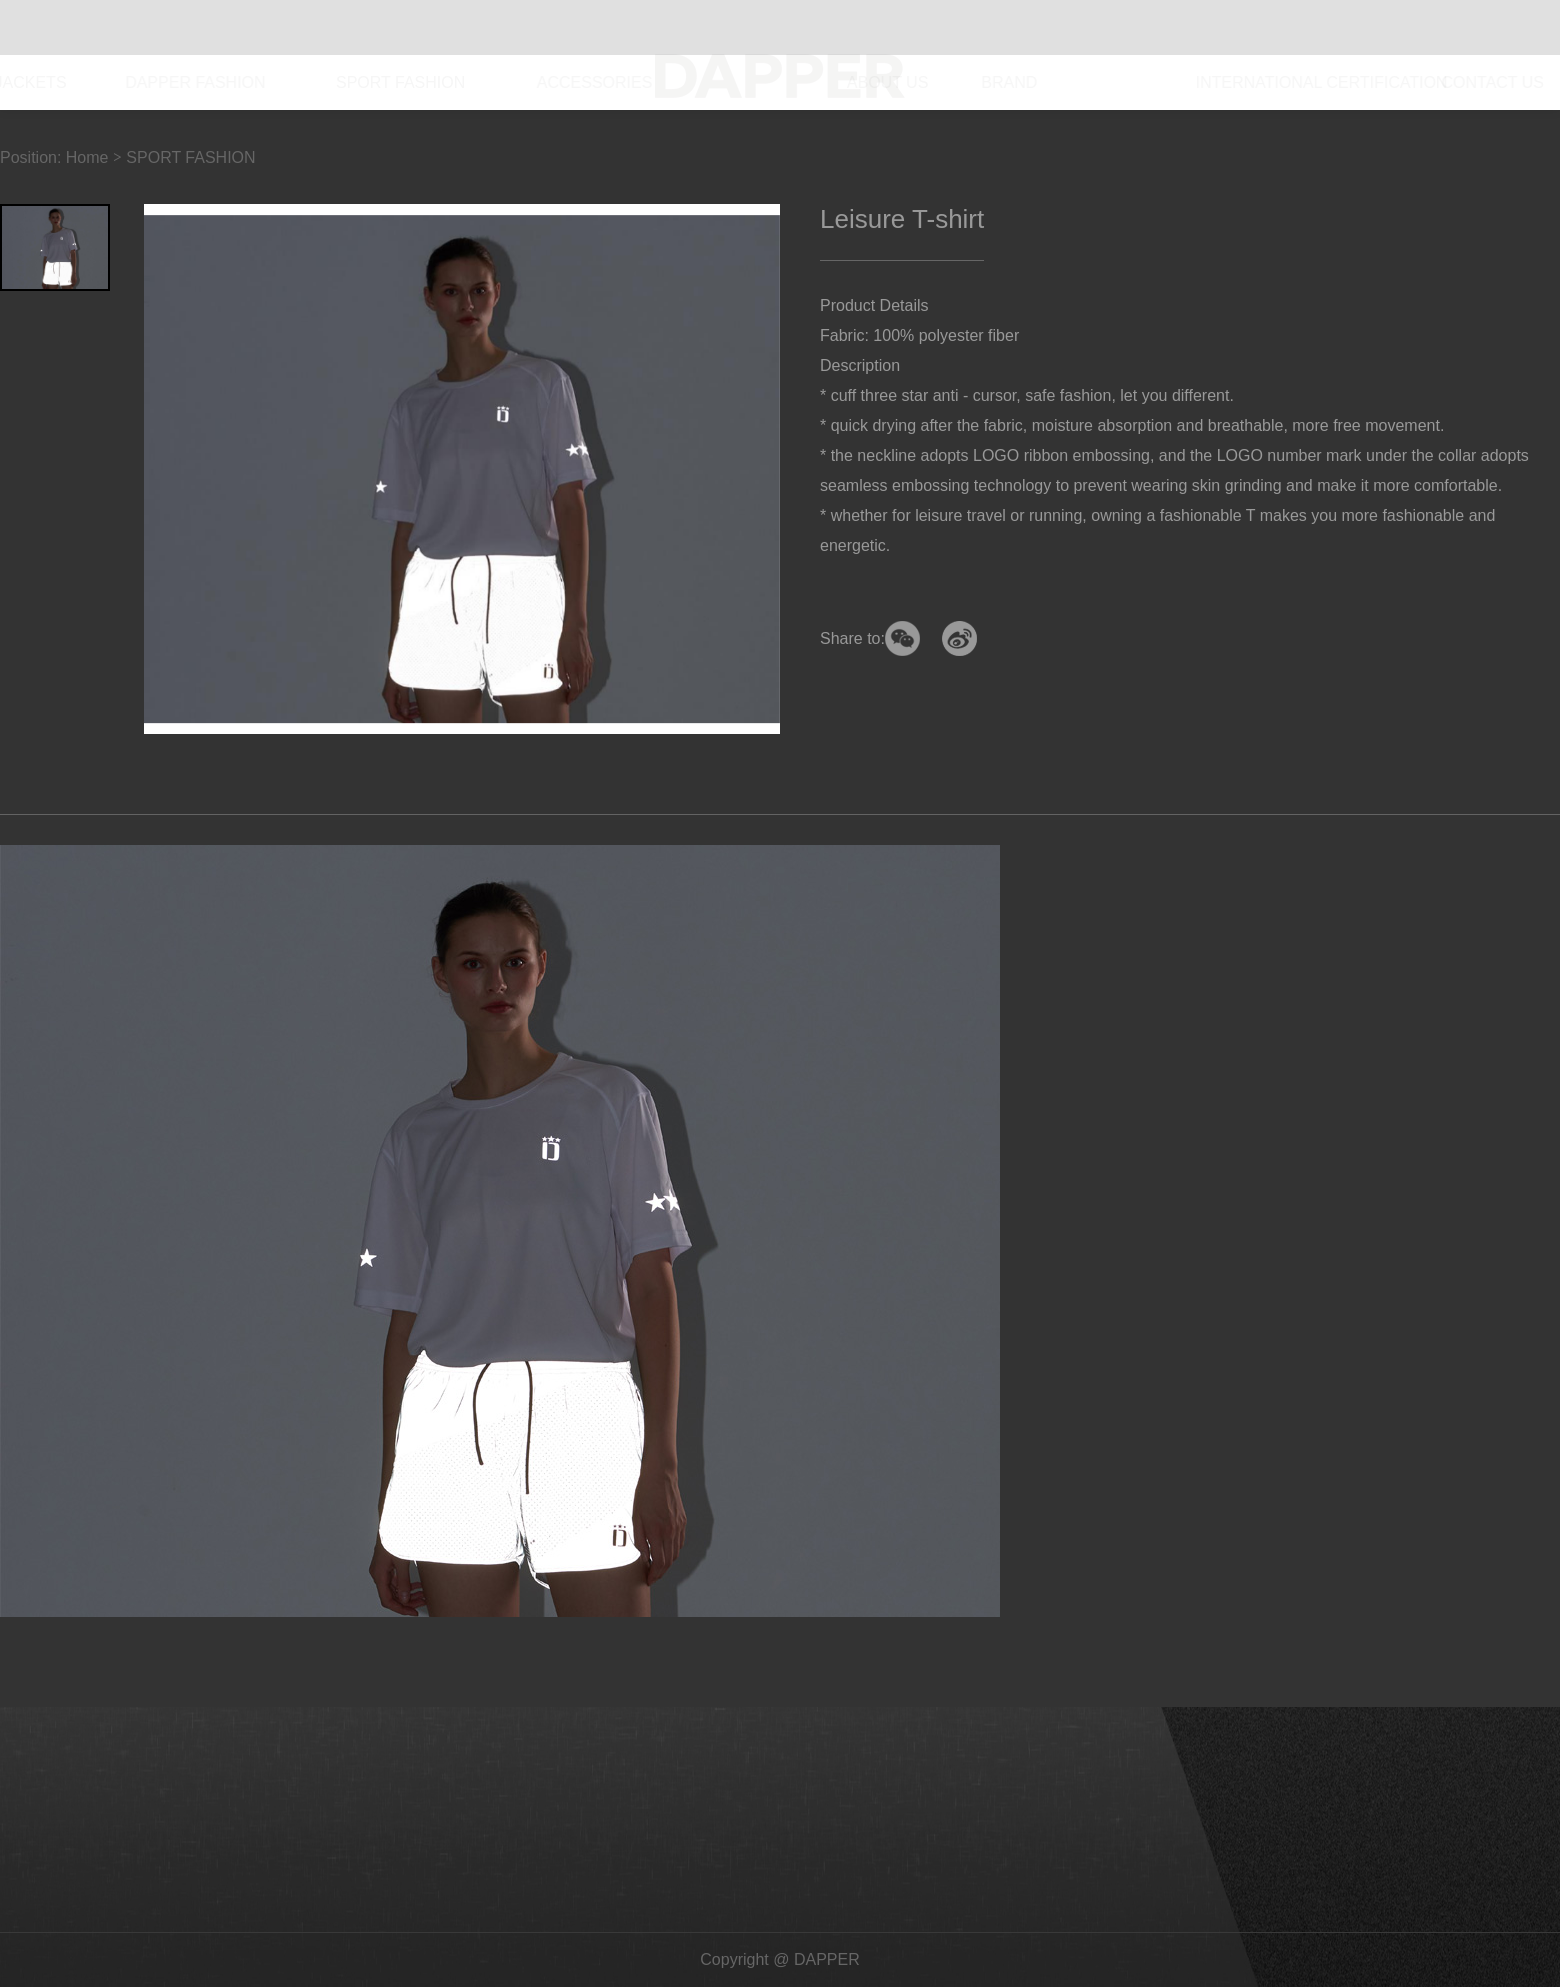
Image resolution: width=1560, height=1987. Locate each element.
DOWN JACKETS (63, 82)
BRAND (983, 82)
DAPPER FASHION (262, 82)
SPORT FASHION (462, 82)
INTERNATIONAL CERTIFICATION (1202, 82)
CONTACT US (1443, 82)
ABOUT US (849, 82)
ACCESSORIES (650, 82)
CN (1485, 27)
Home (87, 157)
